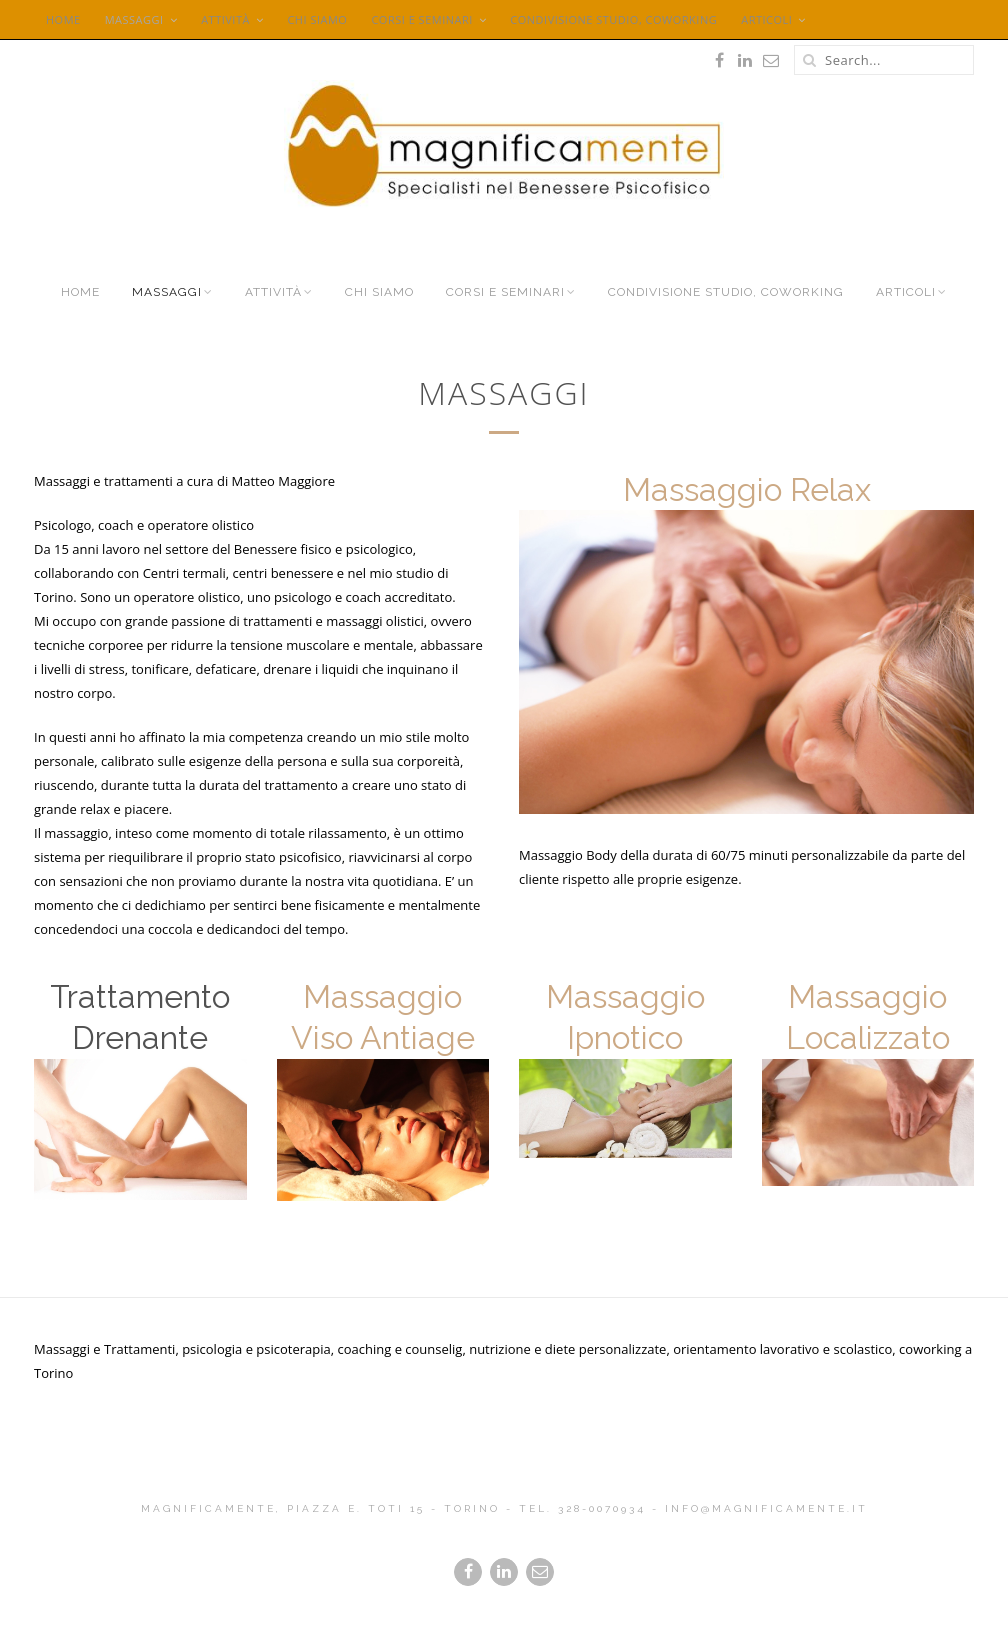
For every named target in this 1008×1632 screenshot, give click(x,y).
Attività (225, 19)
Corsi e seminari (421, 19)
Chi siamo (317, 19)
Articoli (766, 19)
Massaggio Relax (747, 489)
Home (63, 19)
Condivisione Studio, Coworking (613, 19)
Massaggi (134, 19)
